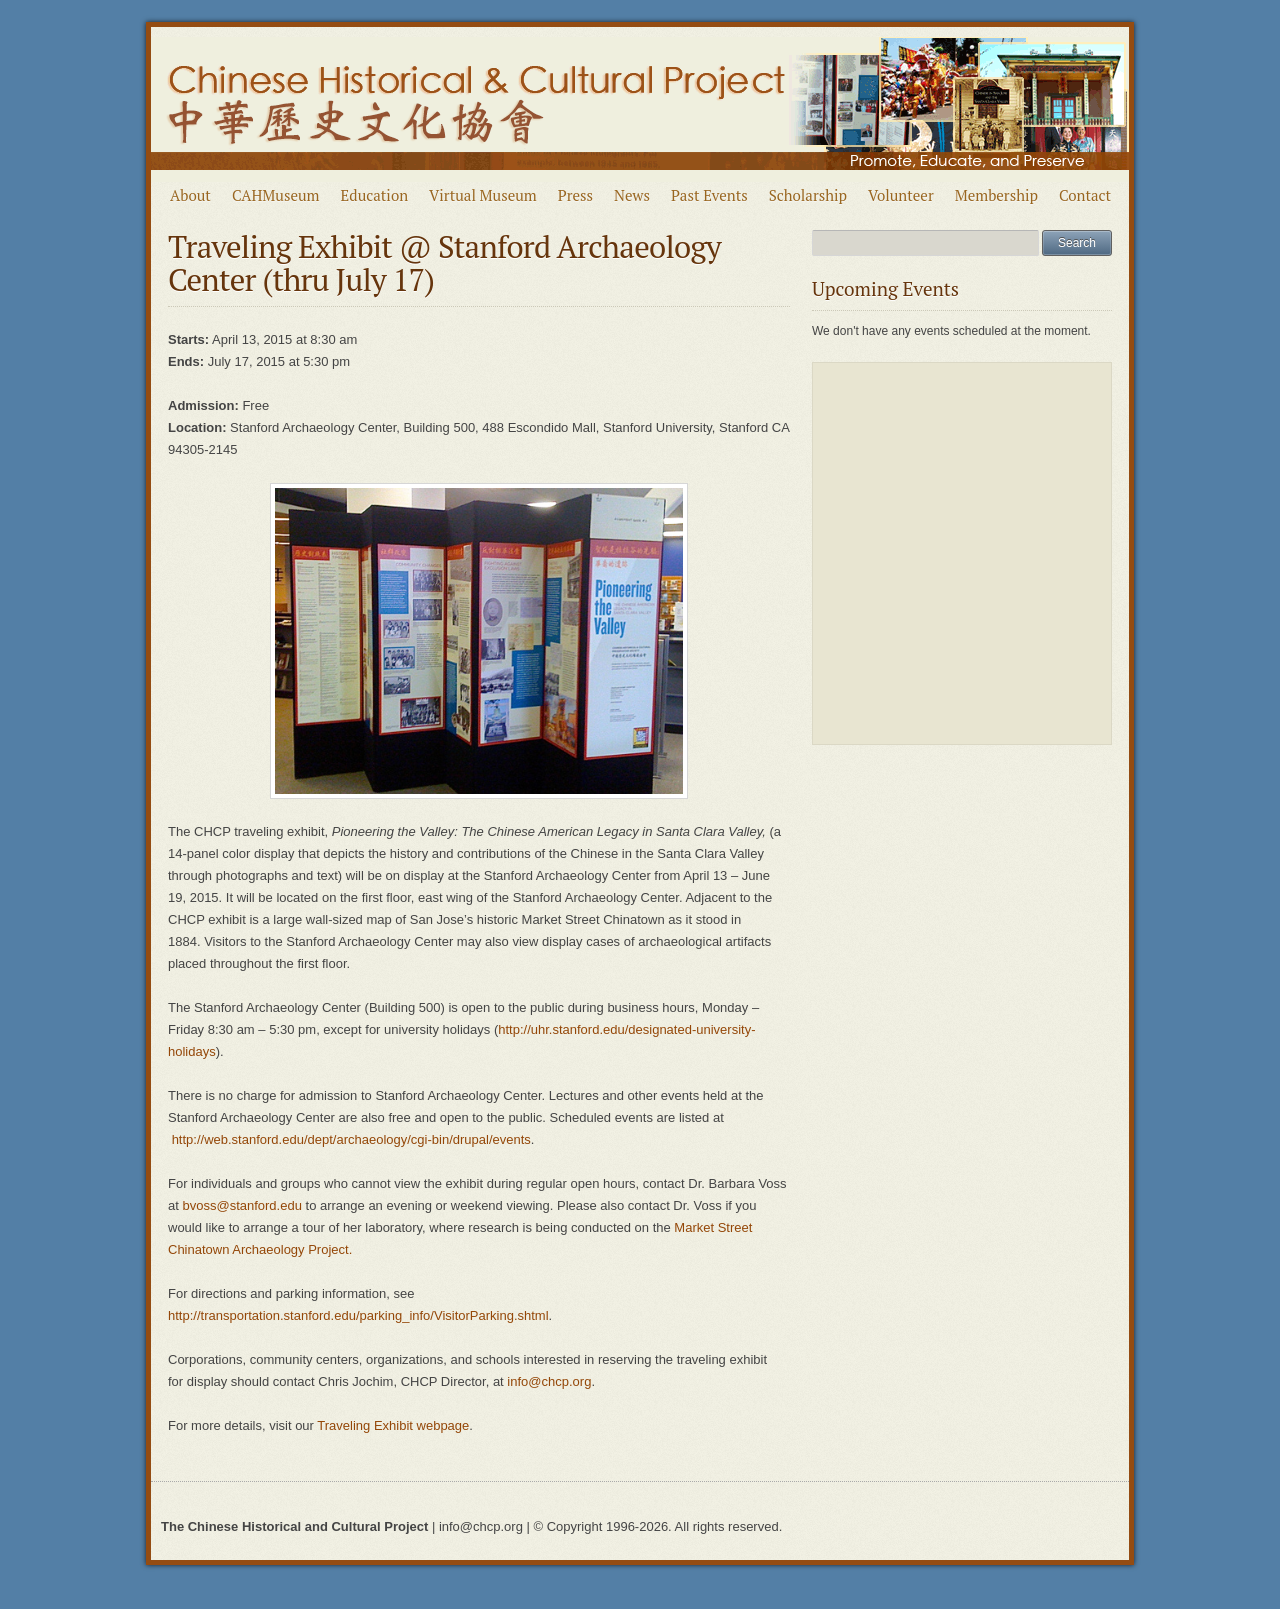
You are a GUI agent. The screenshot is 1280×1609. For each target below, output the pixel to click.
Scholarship (808, 195)
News (632, 195)
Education (375, 195)
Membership (996, 195)
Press (575, 195)
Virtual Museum (483, 195)
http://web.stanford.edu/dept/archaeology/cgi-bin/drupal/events (351, 1139)
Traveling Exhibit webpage (393, 1425)
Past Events (709, 195)
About (190, 195)
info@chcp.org (549, 1381)
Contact (1085, 195)
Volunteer (901, 195)
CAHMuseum (276, 195)
